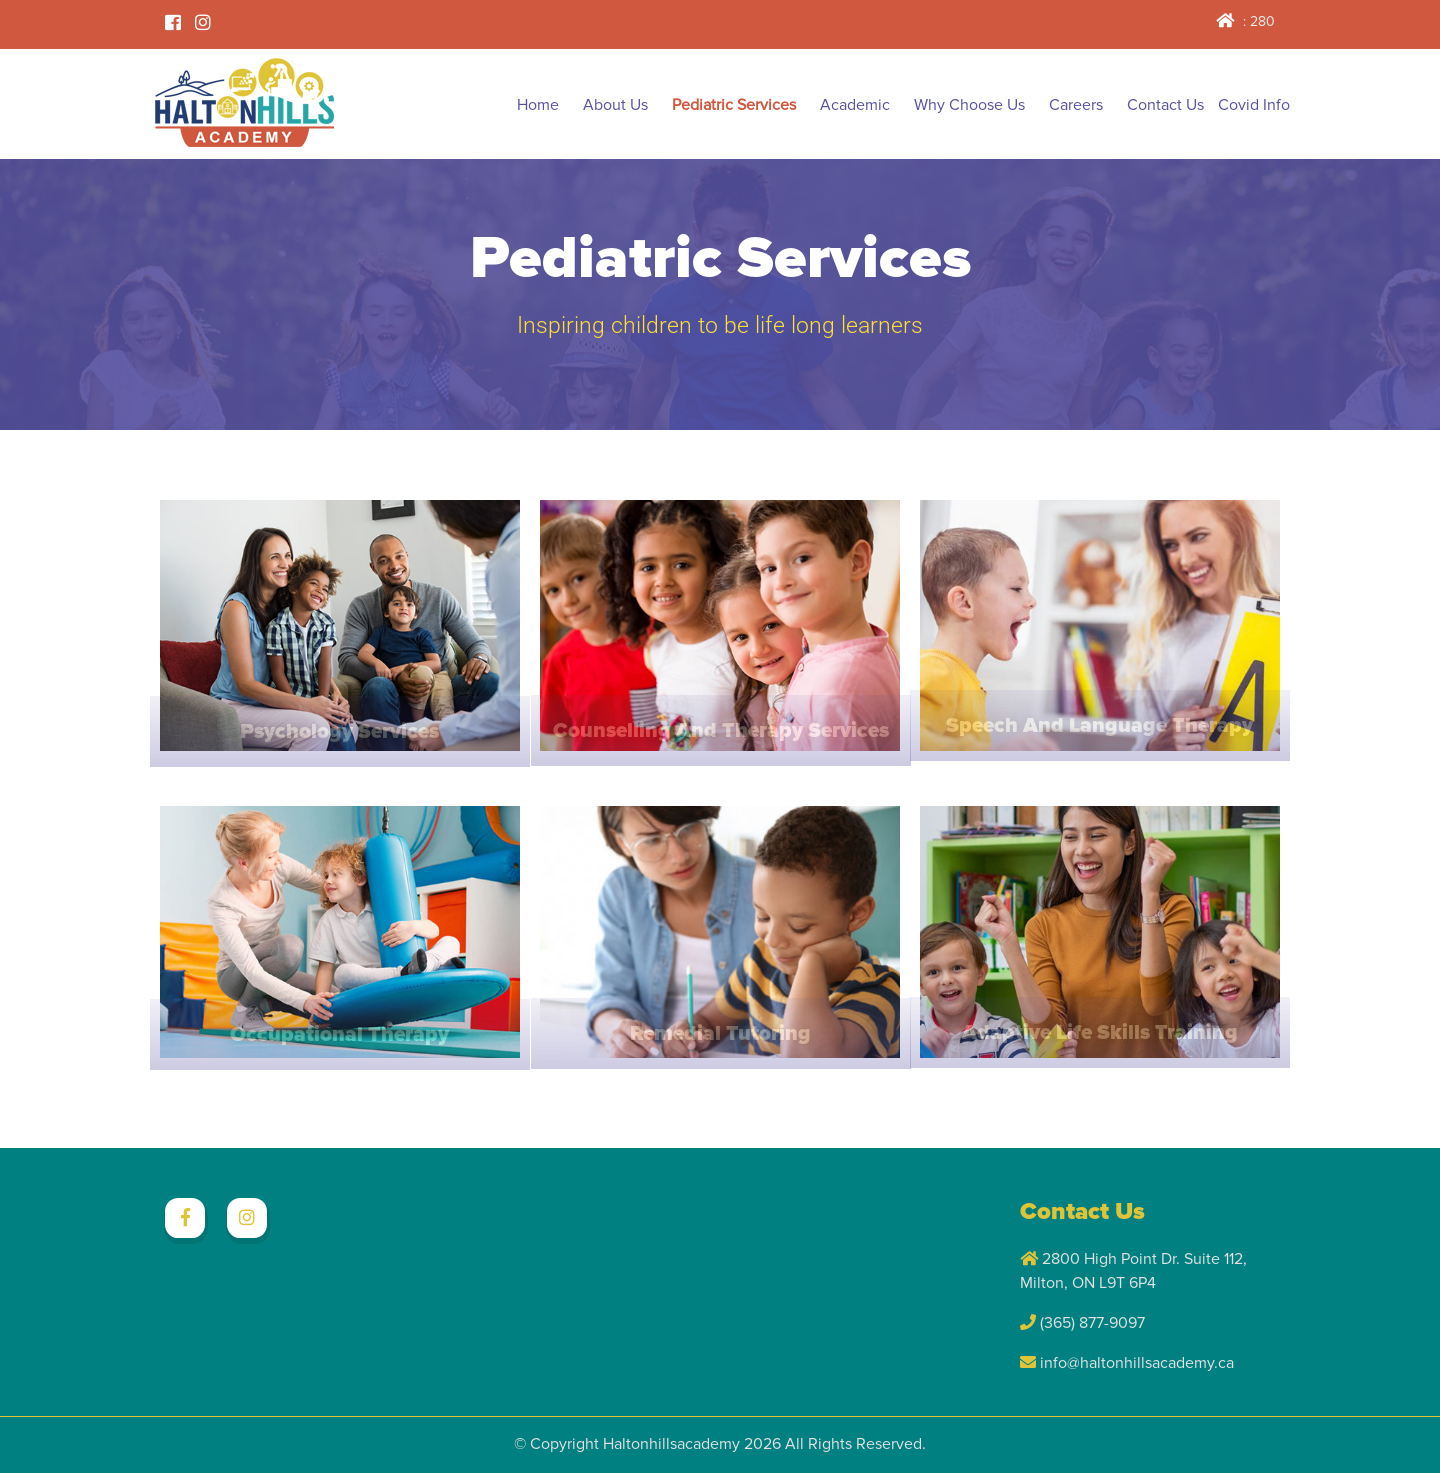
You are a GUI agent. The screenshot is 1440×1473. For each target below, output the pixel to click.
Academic (855, 105)
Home (538, 105)
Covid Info (1254, 105)
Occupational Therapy (339, 1034)
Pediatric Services (734, 105)
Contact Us (1165, 105)
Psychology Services (339, 731)
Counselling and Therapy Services (721, 730)
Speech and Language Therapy (1099, 725)
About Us (615, 105)
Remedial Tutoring (720, 1033)
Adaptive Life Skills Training (1100, 1032)
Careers (1076, 105)
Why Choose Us (969, 105)
